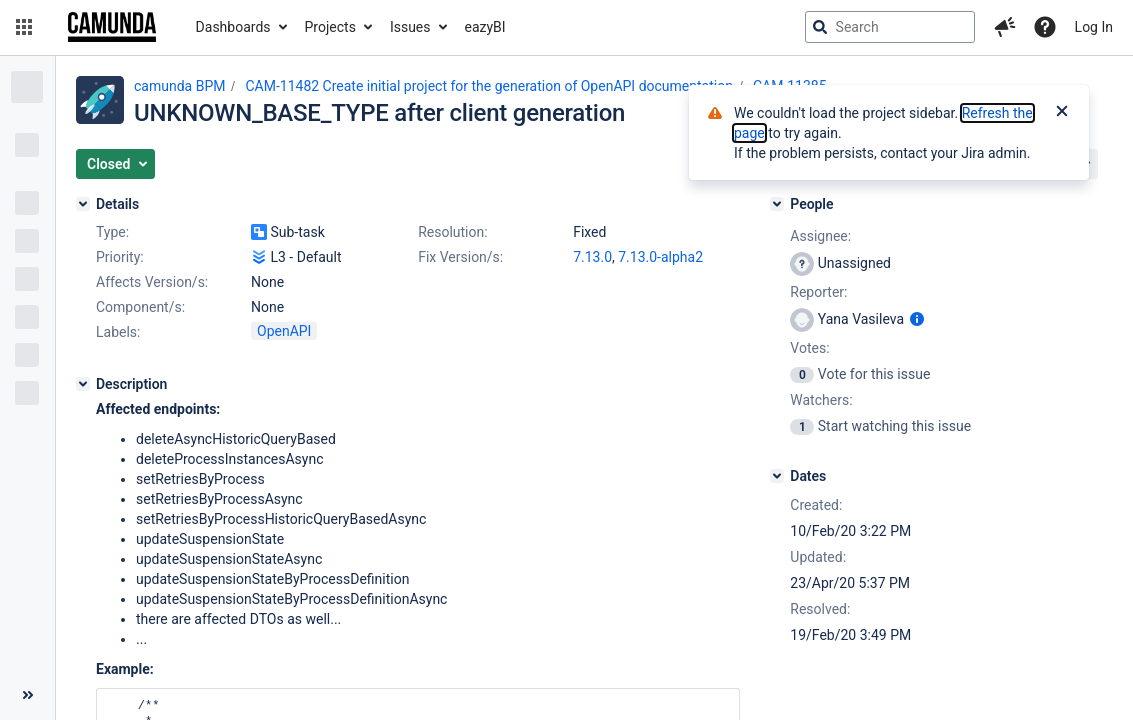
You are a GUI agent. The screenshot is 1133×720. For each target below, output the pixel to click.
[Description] (83, 384)
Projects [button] (330, 27)
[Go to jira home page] (112, 27)
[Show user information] (917, 319)
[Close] (1062, 113)
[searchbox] (890, 27)
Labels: (118, 332)
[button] (24, 27)
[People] (777, 204)
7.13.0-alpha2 (660, 257)
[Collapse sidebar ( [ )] (27, 695)
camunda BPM (179, 86)
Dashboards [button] (233, 27)
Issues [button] (410, 27)
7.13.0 (592, 257)
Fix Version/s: (460, 257)
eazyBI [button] (485, 27)
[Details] (83, 204)
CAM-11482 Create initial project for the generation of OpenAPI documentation (488, 86)
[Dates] (777, 476)
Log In (1094, 27)
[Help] (1045, 27)
